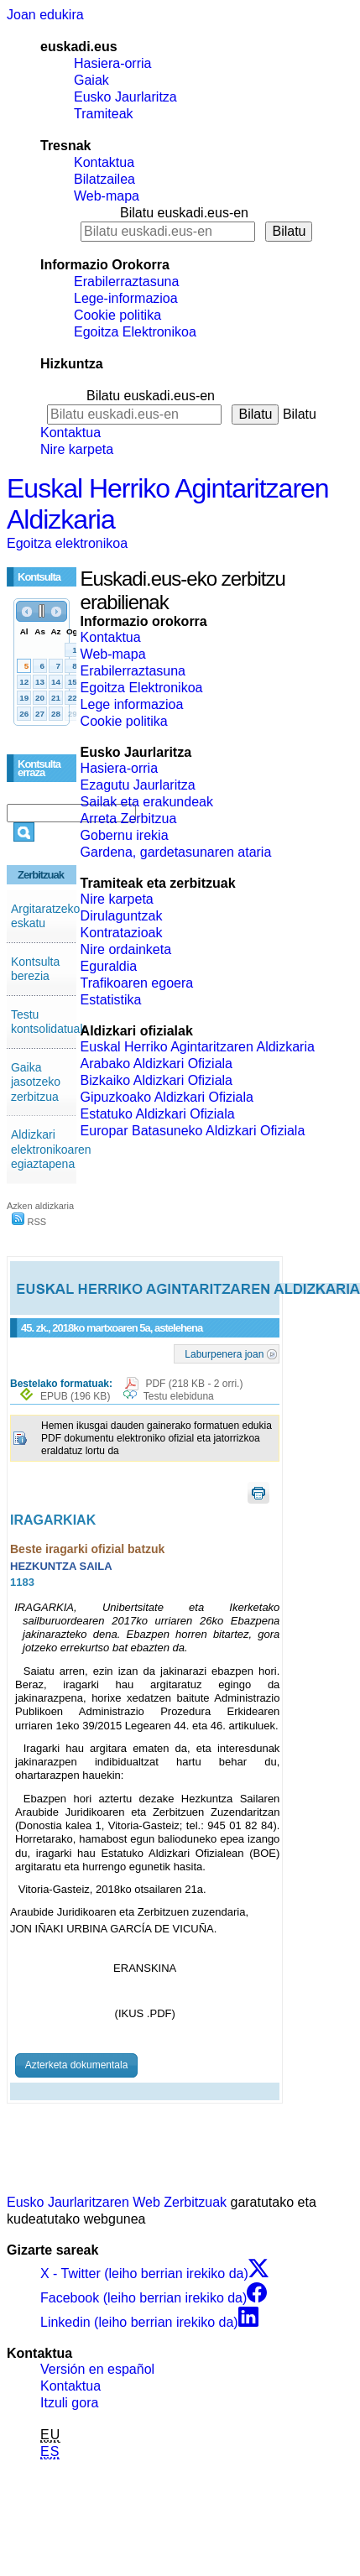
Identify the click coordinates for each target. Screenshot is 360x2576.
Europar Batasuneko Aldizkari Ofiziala (193, 1131)
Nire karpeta (76, 449)
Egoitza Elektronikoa (135, 332)
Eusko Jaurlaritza (125, 97)
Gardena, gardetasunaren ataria (176, 852)
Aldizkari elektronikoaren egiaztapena (51, 1149)
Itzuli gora (69, 2403)
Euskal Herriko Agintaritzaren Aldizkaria (198, 1047)
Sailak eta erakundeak (147, 802)
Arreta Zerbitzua (129, 818)
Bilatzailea (104, 179)
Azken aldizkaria (40, 1206)
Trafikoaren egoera (137, 983)
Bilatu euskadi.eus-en (184, 213)
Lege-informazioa (126, 298)
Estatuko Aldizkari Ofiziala (158, 1114)
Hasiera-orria (112, 63)
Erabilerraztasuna (126, 281)
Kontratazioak (122, 933)
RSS (29, 1222)
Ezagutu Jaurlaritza (138, 785)
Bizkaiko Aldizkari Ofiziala (156, 1080)
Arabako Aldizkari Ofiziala (156, 1063)
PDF (194, 1384)
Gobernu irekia (125, 835)
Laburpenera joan (224, 1353)
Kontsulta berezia (35, 969)
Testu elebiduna (178, 1396)
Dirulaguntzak (122, 916)
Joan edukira (45, 15)
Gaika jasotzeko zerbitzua (35, 1082)
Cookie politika (117, 315)
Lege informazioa (132, 704)
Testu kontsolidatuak (48, 1022)
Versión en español (97, 2369)
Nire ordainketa (126, 949)
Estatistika (111, 1000)
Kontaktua (104, 162)
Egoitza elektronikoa (67, 543)
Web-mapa (106, 196)
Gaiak (91, 80)
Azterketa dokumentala (76, 2065)
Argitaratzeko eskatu (45, 916)
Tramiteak (103, 114)
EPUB (75, 1396)
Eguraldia (109, 966)
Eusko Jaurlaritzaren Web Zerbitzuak (117, 2202)
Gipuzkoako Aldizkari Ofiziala (167, 1097)
